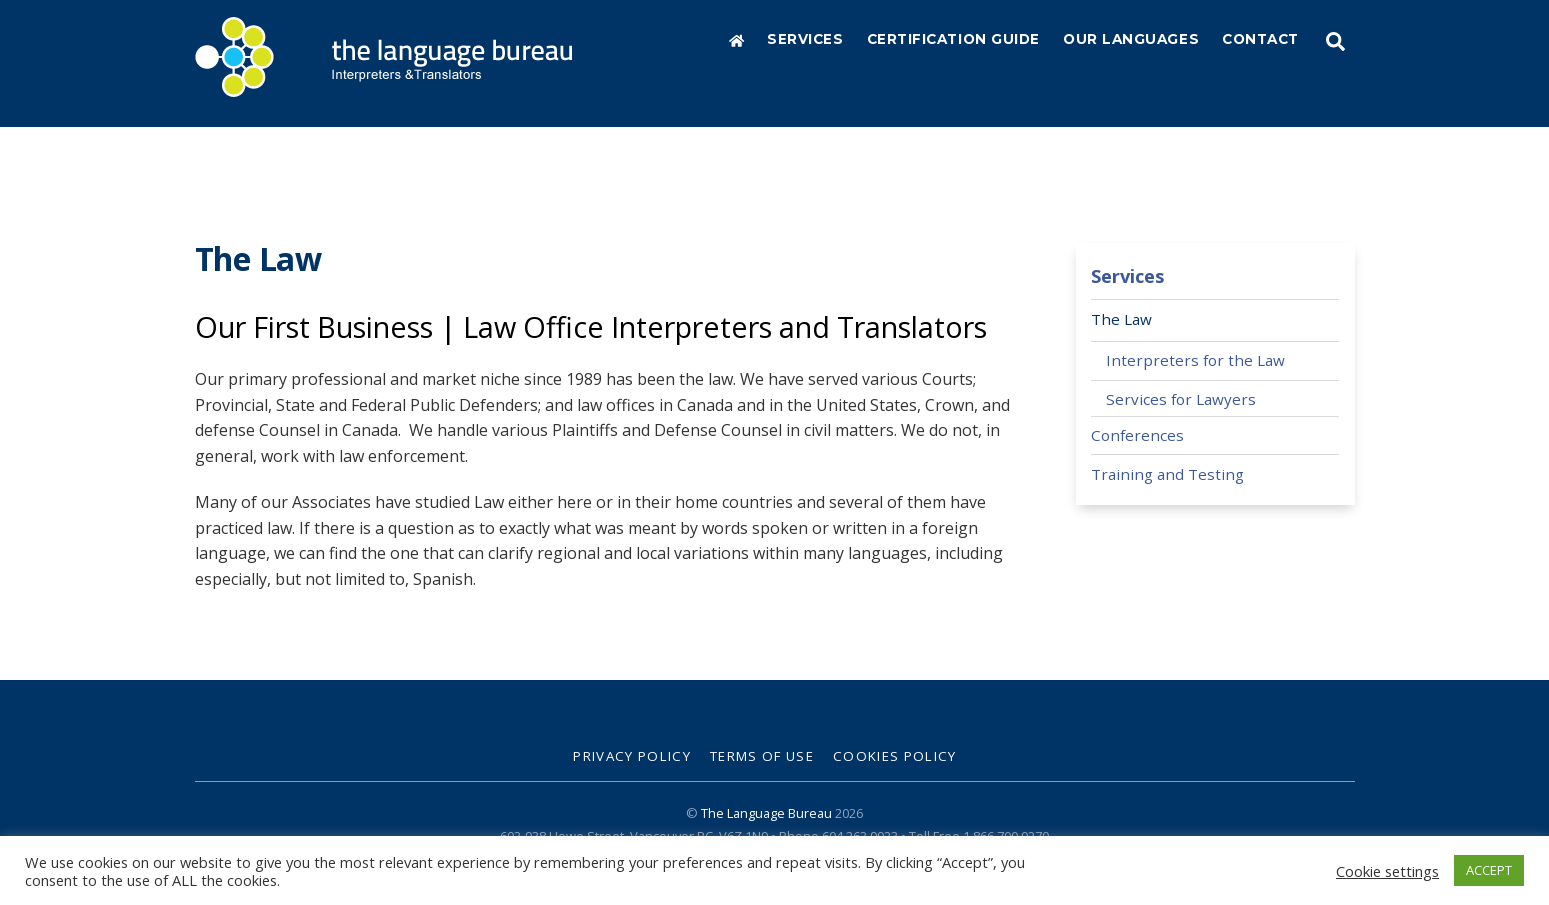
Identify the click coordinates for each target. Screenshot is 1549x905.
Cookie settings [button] (1387, 871)
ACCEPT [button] (1489, 870)
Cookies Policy (895, 755)
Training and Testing (1167, 473)
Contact (1260, 39)
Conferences (1137, 434)
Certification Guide (953, 39)
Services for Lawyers (1181, 398)
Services (805, 39)
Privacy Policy (632, 755)
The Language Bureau (766, 812)
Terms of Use (762, 755)
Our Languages (1131, 39)
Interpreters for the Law (1195, 360)
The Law (1121, 318)
